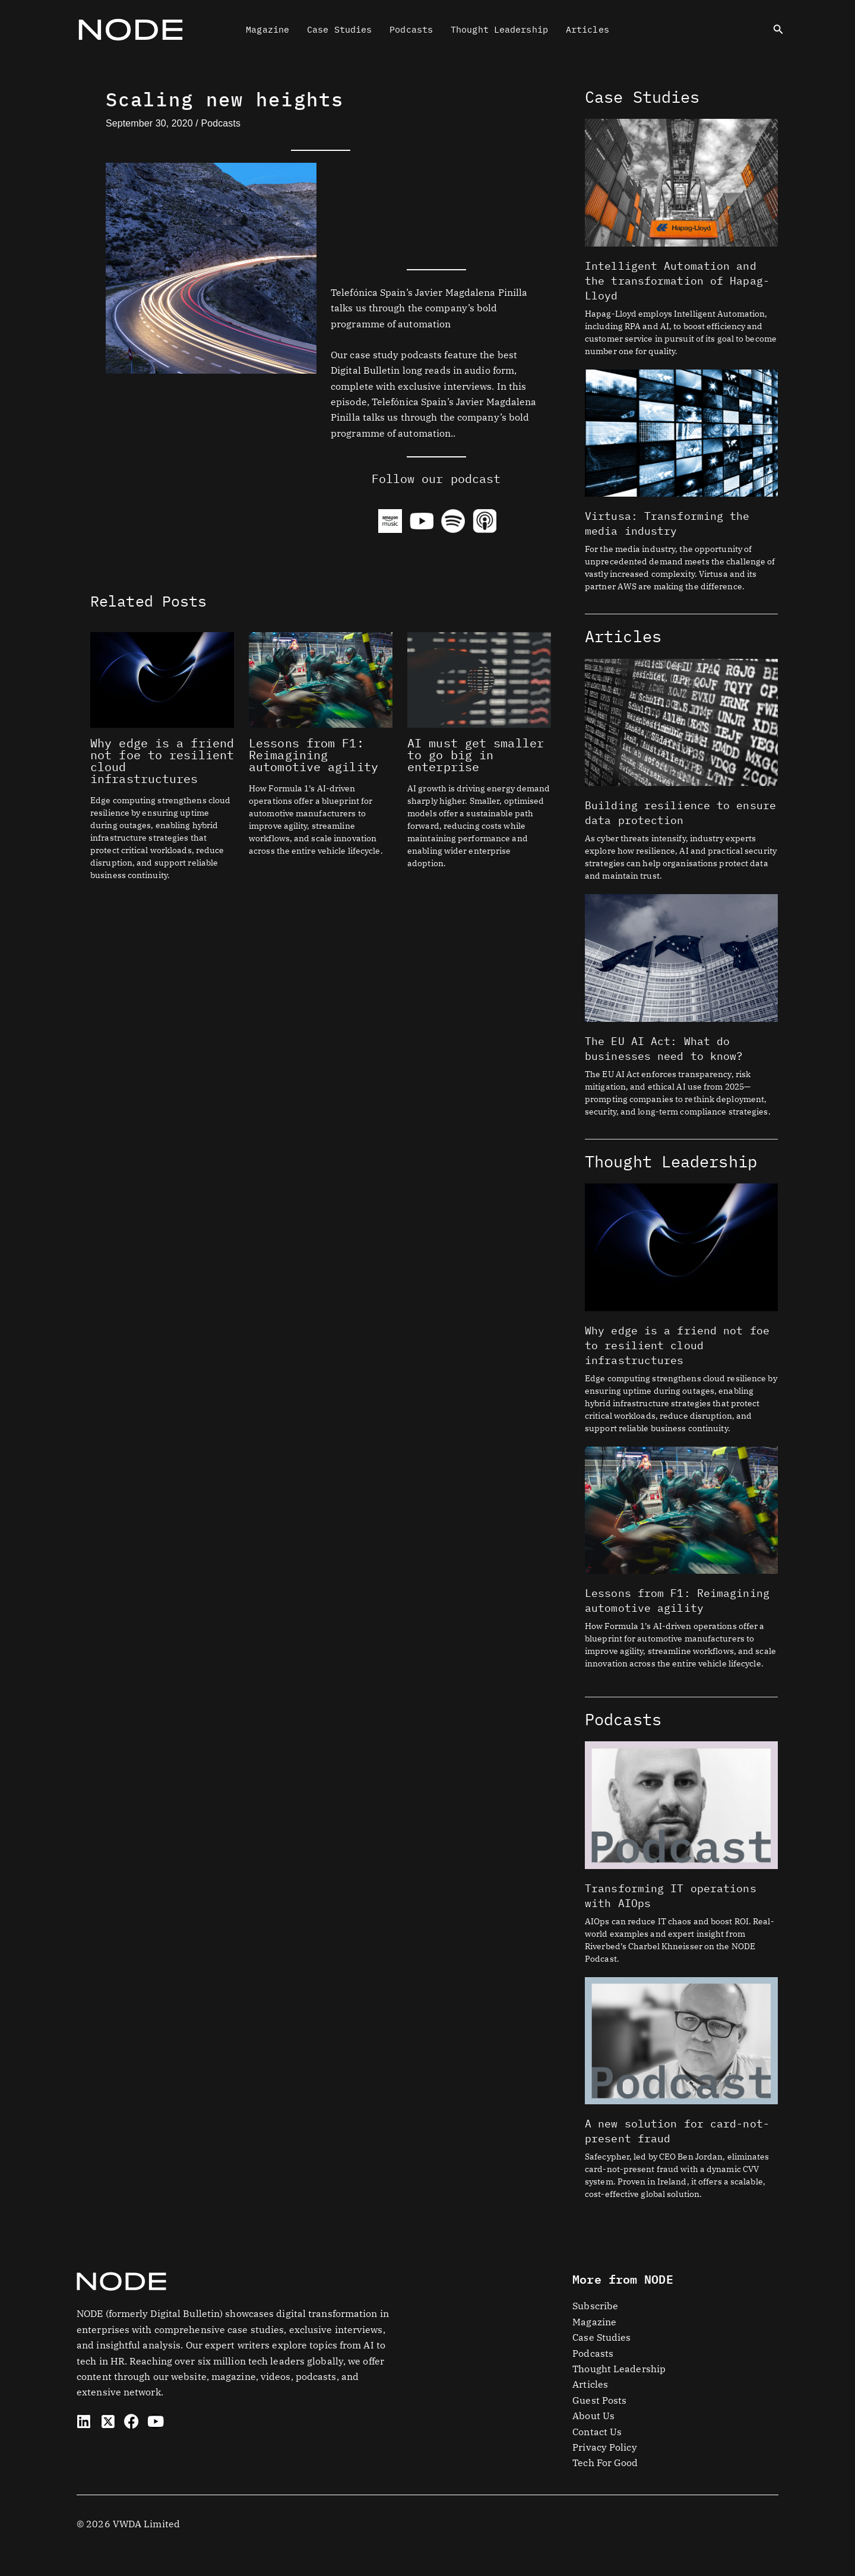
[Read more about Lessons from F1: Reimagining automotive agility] (320, 678)
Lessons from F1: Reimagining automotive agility (313, 755)
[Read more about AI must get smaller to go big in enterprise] (479, 678)
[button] (778, 29)
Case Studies (339, 29)
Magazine (267, 29)
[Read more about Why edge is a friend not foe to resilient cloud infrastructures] (162, 678)
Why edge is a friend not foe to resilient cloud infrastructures (162, 761)
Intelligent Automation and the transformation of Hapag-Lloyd (677, 280)
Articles (587, 29)
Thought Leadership (499, 29)
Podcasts (411, 29)
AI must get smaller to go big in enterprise (475, 755)
